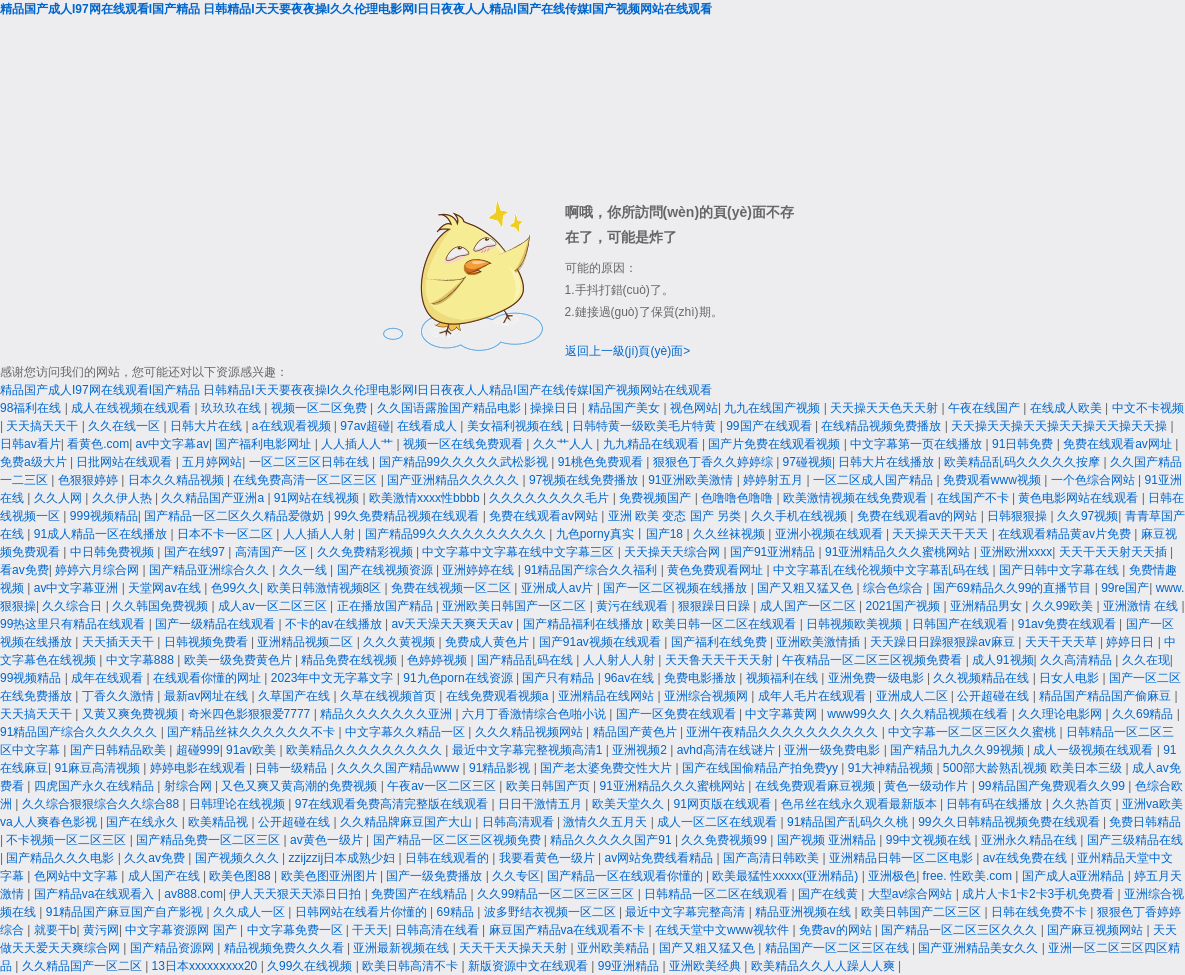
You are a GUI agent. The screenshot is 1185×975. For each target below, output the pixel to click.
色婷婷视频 (438, 660)
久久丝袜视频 (730, 534)
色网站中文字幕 (77, 876)
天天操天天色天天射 (885, 408)
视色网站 (694, 408)
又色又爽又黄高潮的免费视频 (300, 786)
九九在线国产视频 (773, 408)
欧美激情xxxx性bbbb (426, 498)
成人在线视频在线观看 (132, 408)
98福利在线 (32, 408)
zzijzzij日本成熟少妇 (344, 858)
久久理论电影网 (1061, 714)
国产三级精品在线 (1135, 840)
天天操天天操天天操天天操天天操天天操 (1060, 426)
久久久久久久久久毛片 (550, 498)
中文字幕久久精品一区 (406, 732)
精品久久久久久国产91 (612, 840)
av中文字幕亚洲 (78, 588)
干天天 (370, 930)
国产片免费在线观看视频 (775, 444)
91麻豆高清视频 (98, 768)
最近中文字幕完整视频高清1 (529, 750)
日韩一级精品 (292, 768)
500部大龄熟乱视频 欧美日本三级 (1034, 768)
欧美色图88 (241, 876)
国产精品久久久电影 (61, 858)
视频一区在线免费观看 (464, 444)
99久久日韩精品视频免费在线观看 (1010, 822)
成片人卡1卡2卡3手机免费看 (1039, 894)
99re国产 (1125, 588)
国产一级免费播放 (435, 876)
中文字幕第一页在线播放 (917, 444)
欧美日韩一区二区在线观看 (725, 624)
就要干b (55, 930)
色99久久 (235, 588)
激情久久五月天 (606, 822)
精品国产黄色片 (636, 732)
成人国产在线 (165, 876)
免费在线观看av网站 (545, 516)
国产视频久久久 (238, 858)
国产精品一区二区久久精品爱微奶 (235, 516)
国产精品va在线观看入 (96, 894)
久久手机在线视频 (800, 516)
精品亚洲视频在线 (804, 912)
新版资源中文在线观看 (529, 966)
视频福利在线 (783, 678)
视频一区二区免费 (320, 408)
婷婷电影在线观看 (199, 768)
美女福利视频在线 (516, 426)
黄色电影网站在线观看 (1079, 498)
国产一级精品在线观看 (216, 624)
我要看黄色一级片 (548, 858)
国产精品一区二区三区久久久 (960, 930)
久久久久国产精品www (399, 768)
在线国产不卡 (974, 498)
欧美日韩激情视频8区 (326, 588)
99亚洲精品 (630, 966)
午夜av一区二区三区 (443, 786)
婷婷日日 (1131, 642)
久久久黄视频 (400, 642)
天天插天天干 (119, 642)
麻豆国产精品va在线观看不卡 (569, 930)
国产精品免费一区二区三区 (209, 840)
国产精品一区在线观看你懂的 (626, 876)
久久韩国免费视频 (161, 606)
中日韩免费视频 (113, 552)
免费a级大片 (35, 462)
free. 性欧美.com (969, 876)
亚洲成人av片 (559, 588)
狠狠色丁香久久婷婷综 (714, 462)
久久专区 (516, 876)
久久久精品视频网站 (530, 732)
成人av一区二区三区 (274, 606)
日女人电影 (1070, 678)
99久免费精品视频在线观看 (408, 516)
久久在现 (1146, 660)
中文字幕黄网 (782, 714)
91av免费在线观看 (1068, 624)
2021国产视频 (905, 606)
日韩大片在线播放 (887, 462)
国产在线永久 (143, 822)
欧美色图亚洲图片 (330, 876)
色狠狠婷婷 (89, 480)
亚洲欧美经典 (706, 966)
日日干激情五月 (541, 804)
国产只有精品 (559, 678)
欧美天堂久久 (629, 804)
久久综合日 (73, 606)
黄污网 (101, 930)
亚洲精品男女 (987, 606)
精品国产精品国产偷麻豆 (1106, 696)
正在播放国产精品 (386, 606)
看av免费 (24, 570)
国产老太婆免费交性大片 (607, 768)
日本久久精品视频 (177, 480)
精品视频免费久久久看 (285, 948)
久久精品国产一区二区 (83, 966)
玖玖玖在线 (232, 408)
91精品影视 (501, 768)
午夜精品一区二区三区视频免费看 (873, 660)
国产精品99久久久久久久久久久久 (457, 534)
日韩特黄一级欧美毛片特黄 (645, 426)
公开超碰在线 (994, 696)
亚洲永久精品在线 (1030, 840)
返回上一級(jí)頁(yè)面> (628, 351)
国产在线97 (196, 552)
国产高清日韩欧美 (772, 858)
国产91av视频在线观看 (601, 642)
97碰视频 (807, 462)
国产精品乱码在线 (526, 660)
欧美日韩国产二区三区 (922, 912)
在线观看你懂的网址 (208, 678)
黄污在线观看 (633, 606)
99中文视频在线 (930, 840)
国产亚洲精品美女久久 (979, 948)
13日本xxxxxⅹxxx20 (206, 966)
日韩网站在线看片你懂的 (362, 912)
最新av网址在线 (208, 696)
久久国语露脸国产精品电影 (450, 408)
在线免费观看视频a (499, 696)
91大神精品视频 (892, 768)
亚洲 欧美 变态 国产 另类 (676, 516)
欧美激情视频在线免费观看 (856, 498)
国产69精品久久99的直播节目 (1014, 588)
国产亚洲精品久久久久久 (454, 480)
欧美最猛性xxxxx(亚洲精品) (786, 876)
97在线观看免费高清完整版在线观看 (393, 804)
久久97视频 (1087, 516)
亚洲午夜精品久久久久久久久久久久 (783, 732)
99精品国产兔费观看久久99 (1053, 786)
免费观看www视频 (993, 480)
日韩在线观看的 (448, 858)
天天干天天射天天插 (1114, 552)
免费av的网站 (837, 930)
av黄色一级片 (328, 840)
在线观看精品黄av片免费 (1066, 534)
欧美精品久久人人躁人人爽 (824, 966)
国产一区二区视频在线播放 (676, 588)
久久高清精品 (1077, 660)
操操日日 (555, 408)
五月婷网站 (212, 462)
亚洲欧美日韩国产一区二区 (515, 606)
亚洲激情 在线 (1142, 606)
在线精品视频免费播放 (882, 426)
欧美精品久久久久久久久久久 (365, 750)
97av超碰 (365, 426)
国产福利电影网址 (264, 444)
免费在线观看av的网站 (919, 516)
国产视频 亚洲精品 (828, 840)
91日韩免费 (1024, 444)
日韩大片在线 (207, 426)
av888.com (193, 894)
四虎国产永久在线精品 (95, 786)
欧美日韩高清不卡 (411, 966)
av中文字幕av (172, 444)
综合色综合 (894, 588)
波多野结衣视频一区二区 (551, 912)
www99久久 (860, 714)
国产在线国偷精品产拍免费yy (761, 768)
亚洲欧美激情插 (819, 642)
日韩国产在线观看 (961, 624)
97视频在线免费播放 (585, 480)
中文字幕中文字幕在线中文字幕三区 (519, 552)
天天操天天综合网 (673, 552)
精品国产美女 (625, 408)
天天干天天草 (1062, 642)
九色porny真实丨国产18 (621, 534)
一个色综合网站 (1094, 480)
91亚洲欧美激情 (692, 480)
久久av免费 (156, 858)
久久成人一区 (250, 912)
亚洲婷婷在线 (479, 570)
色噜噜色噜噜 (738, 498)
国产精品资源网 (173, 948)
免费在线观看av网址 (1119, 444)
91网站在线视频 (318, 498)
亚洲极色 (892, 876)
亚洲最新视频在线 (402, 948)
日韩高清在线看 (438, 930)
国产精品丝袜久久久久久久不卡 (252, 732)
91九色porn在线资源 (459, 678)
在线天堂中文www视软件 (723, 930)
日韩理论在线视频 (238, 804)
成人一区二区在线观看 (718, 822)
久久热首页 (1083, 804)
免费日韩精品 (1145, 822)
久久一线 (304, 570)
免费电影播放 (701, 678)
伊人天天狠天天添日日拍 (296, 894)
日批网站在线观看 (125, 462)
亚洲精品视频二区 (306, 642)
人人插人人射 (320, 534)
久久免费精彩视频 (366, 552)
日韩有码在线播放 (995, 804)
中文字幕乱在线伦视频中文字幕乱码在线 (882, 570)
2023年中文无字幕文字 (334, 678)
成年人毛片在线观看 (813, 696)
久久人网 (59, 498)
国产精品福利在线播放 (584, 624)
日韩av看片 (30, 444)
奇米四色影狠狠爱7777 (251, 714)
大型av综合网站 (912, 894)
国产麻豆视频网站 (1096, 930)
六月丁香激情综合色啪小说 (535, 714)
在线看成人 (428, 426)
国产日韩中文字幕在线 (1060, 570)
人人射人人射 (620, 660)
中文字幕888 (141, 660)
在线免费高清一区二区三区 (306, 480)
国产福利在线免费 (720, 642)
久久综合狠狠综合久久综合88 (102, 804)
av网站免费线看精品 (661, 858)
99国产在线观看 (770, 426)
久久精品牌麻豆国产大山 (407, 822)
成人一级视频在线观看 (1094, 750)
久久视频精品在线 (982, 678)
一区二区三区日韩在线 (310, 462)
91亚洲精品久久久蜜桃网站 (899, 552)
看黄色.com (98, 444)
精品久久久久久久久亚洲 (387, 714)
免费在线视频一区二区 (452, 588)
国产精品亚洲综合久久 (210, 570)
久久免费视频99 (725, 840)
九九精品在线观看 (652, 444)
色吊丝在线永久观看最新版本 (860, 804)
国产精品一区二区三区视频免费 (458, 840)
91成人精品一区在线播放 (102, 534)
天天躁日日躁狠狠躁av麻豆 (944, 642)
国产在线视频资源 (386, 570)
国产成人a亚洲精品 (1075, 876)
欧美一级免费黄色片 (239, 660)
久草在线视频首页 (389, 696)
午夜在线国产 (985, 408)
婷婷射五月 (774, 480)
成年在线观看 (108, 678)
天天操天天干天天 (941, 534)
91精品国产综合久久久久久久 (80, 732)
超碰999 (198, 750)
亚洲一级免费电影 (833, 750)
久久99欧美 (1064, 606)
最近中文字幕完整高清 (686, 912)
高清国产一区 (272, 552)
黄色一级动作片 (927, 786)
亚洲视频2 (641, 750)
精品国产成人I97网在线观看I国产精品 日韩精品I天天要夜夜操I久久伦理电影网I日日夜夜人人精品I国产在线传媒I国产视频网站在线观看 (356, 9)
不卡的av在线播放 (335, 624)
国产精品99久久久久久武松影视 (465, 462)
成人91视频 (1002, 660)
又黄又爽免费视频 (131, 714)
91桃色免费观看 (602, 462)
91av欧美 (252, 750)
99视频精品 (32, 678)
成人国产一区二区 (809, 606)
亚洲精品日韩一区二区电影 (902, 858)
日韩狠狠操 (1018, 516)
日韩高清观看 (519, 822)
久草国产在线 (295, 696)
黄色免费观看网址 (716, 570)
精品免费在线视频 (350, 660)
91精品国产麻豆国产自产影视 (126, 912)
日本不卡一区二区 (226, 534)
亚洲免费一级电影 (877, 678)
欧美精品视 (219, 822)
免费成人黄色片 (488, 642)
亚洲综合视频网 (707, 696)
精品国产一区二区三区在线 (838, 948)
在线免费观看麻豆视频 (816, 786)
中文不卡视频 (1148, 408)
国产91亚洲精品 (774, 552)
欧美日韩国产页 (549, 786)
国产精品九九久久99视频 (958, 750)
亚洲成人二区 (913, 696)
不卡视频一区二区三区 (67, 840)
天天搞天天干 (43, 426)
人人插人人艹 (358, 444)
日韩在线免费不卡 (1040, 912)
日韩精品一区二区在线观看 (717, 894)
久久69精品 (1144, 714)
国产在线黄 (829, 894)
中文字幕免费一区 (296, 930)
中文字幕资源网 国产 (182, 930)
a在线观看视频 (293, 426)
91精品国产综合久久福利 (592, 570)
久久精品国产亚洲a (214, 498)
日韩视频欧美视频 (855, 624)
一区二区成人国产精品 (874, 480)
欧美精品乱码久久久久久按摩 (1023, 462)
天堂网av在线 (166, 588)
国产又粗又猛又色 (806, 588)
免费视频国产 (656, 498)
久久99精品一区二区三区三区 (557, 894)
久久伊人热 (123, 498)
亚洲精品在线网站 (607, 696)
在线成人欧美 (1067, 408)
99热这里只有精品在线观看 (74, 624)
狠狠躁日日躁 (715, 606)
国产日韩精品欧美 (119, 750)
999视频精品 (104, 516)
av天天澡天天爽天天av (453, 624)
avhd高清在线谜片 (727, 750)
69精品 (457, 912)
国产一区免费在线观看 (677, 714)
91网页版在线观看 (723, 804)
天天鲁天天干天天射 (720, 660)
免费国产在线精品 (420, 894)
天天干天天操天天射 (514, 948)
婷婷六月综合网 (98, 570)
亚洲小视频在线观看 (830, 534)
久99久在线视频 (311, 966)
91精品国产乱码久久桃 (849, 822)
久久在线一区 (125, 426)
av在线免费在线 (1027, 858)
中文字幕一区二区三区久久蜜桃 (973, 732)
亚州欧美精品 (614, 948)
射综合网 (189, 786)
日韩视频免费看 (207, 642)
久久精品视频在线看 (955, 714)
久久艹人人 (564, 444)
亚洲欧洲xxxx (1016, 552)
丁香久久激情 (119, 696)
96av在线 (630, 678)
